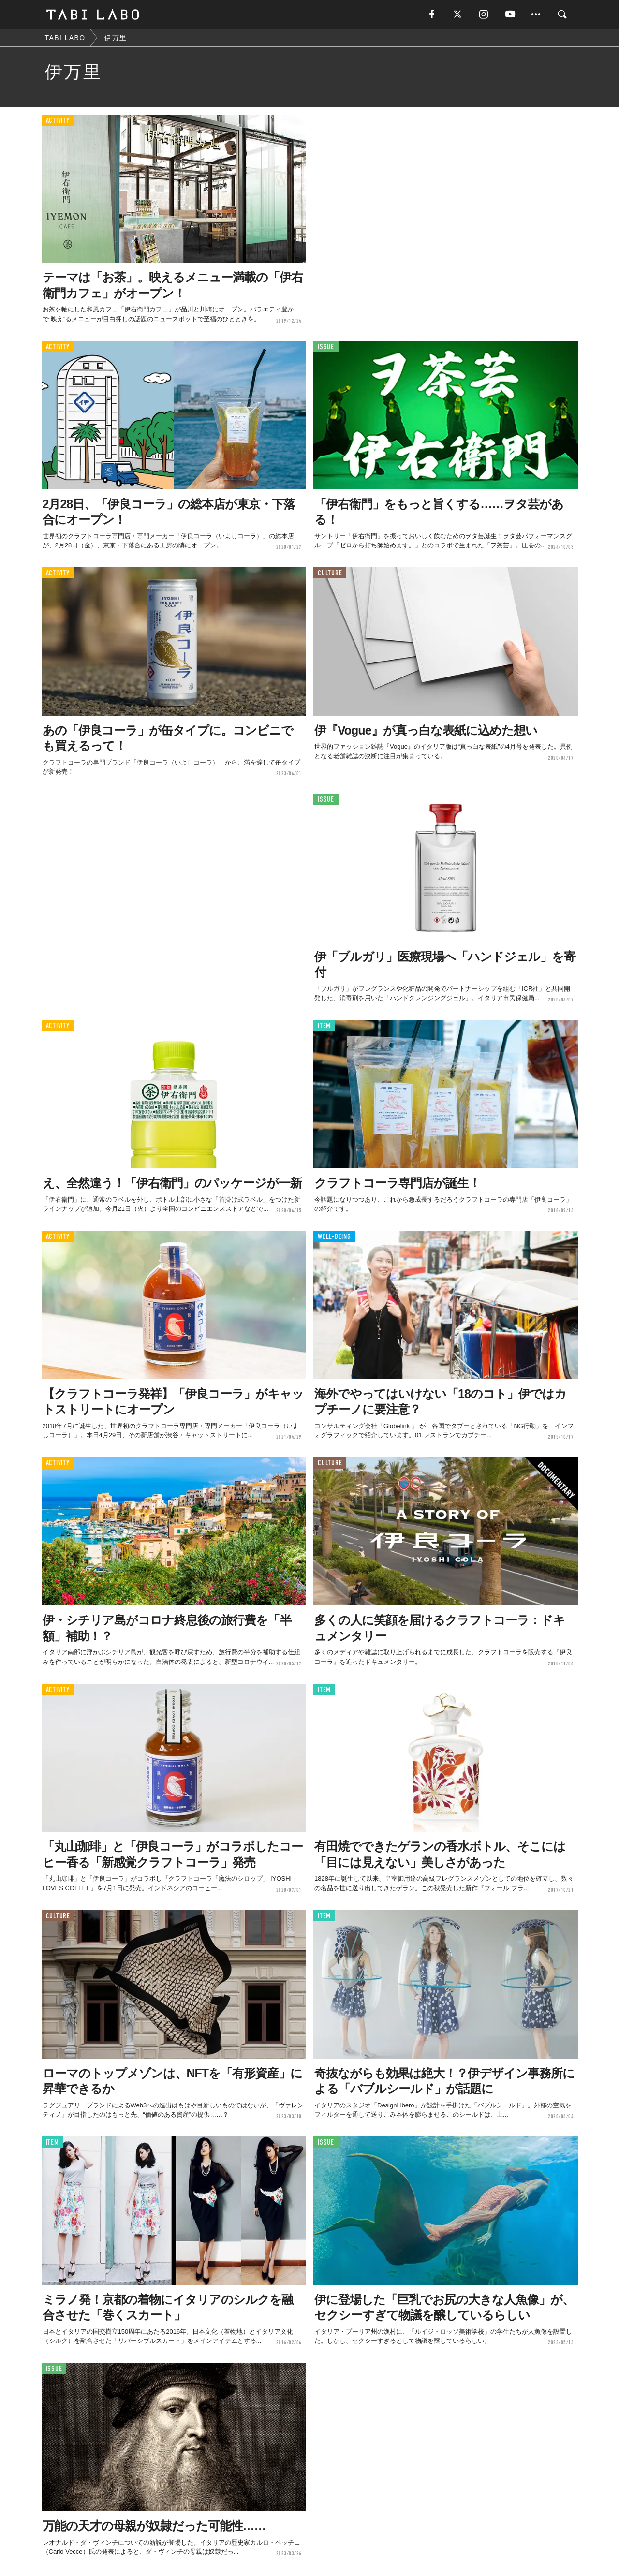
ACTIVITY (58, 120)
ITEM (324, 1026)
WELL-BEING (334, 1236)
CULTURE (330, 573)
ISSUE (326, 347)
